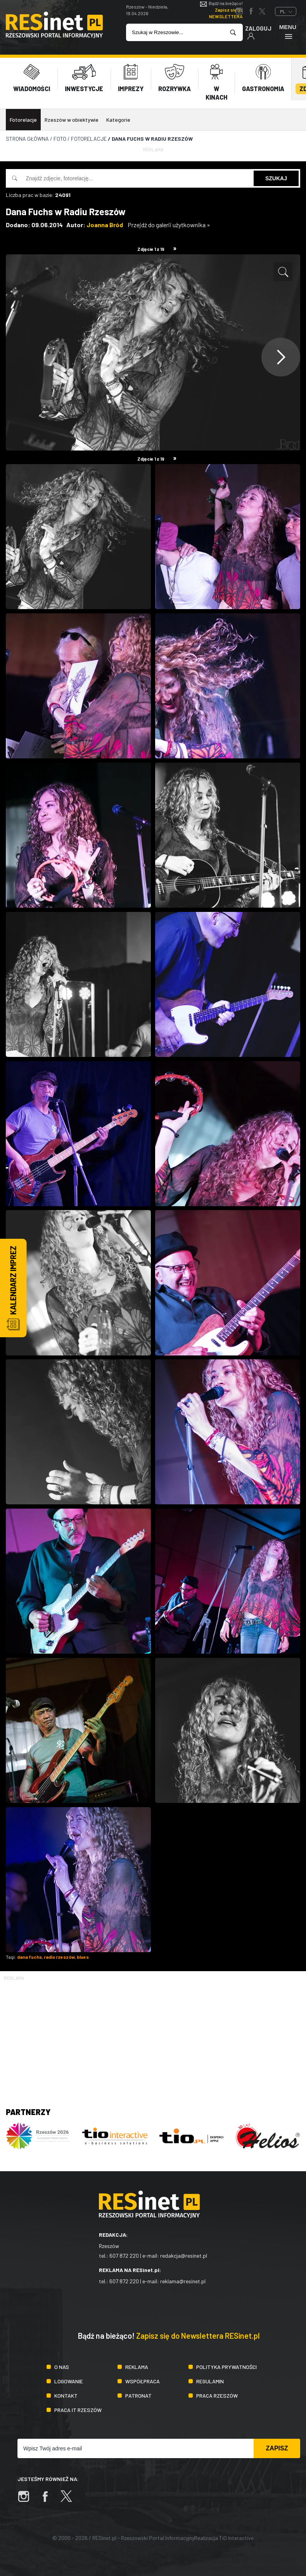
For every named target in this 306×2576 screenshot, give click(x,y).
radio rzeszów (59, 1957)
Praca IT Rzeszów (78, 2410)
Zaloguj (258, 32)
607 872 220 (124, 2255)
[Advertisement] (153, 2036)
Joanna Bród (104, 224)
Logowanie (68, 2381)
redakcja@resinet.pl (183, 2255)
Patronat (138, 2395)
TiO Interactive (236, 2538)
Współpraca (142, 2381)
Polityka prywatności (226, 2367)
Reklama (136, 2367)
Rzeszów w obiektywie (72, 119)
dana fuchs (29, 1957)
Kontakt (66, 2395)
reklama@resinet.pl (183, 2281)
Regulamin (210, 2381)
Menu (287, 32)
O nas (61, 2367)
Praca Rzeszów (217, 2395)
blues (83, 1957)
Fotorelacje (23, 119)
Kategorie (118, 119)
